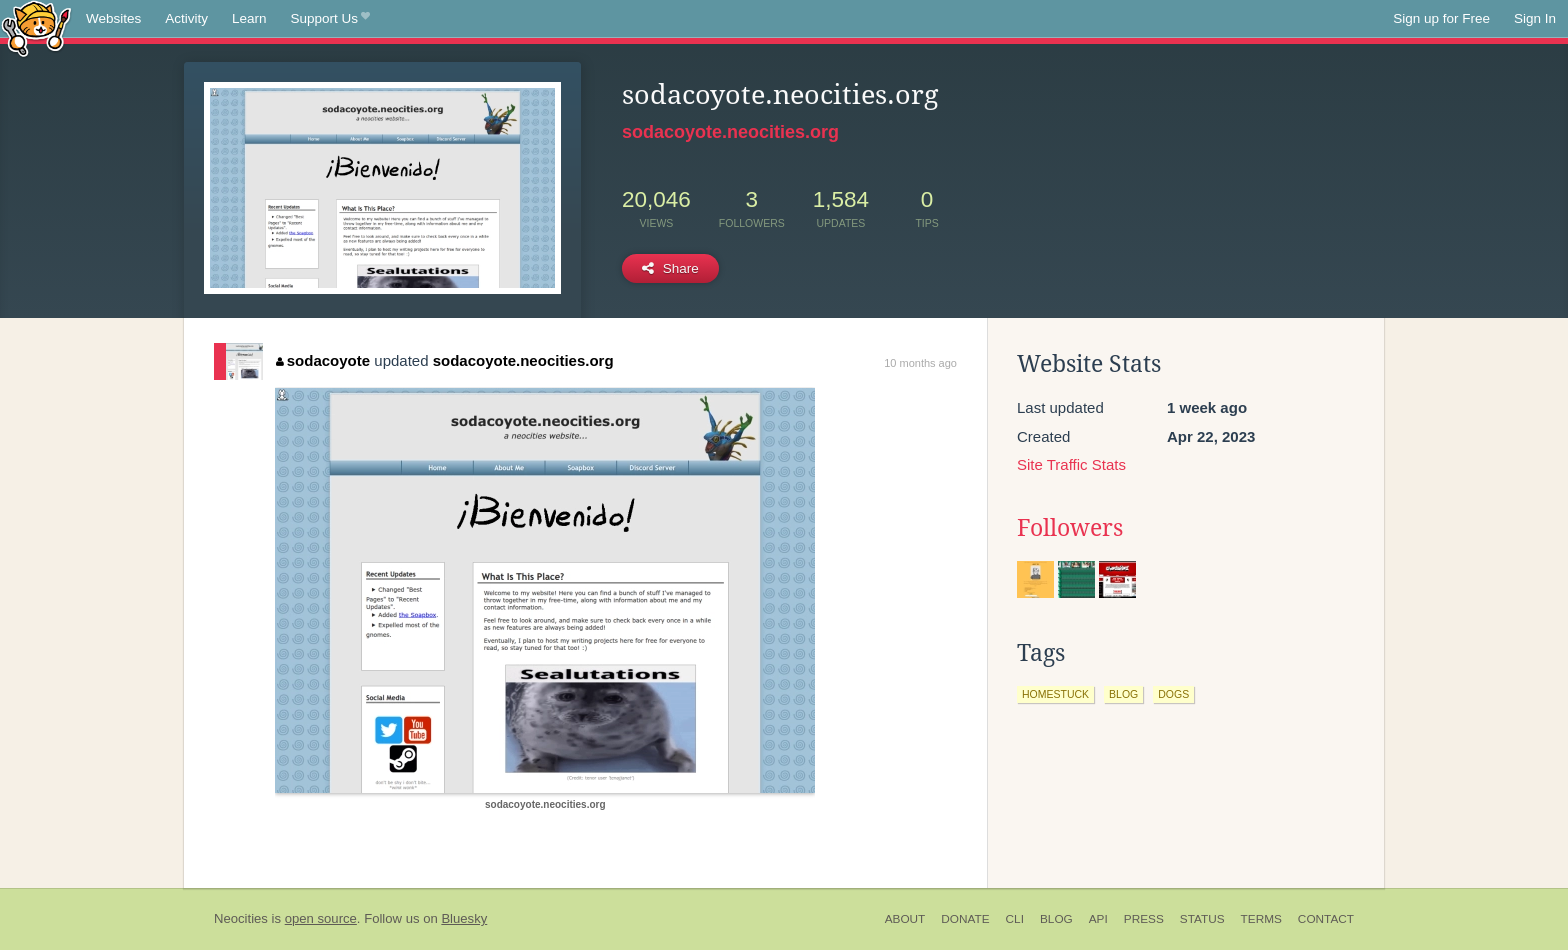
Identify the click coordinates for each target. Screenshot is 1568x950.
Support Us (330, 19)
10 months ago (920, 363)
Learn (249, 18)
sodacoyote (323, 360)
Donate (965, 919)
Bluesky (464, 918)
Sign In (1535, 18)
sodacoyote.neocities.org (730, 132)
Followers (1070, 528)
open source (321, 918)
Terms (1261, 919)
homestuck (1055, 694)
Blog (1056, 919)
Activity (186, 18)
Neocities (241, 918)
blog (1123, 694)
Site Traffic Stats (1071, 464)
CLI (1015, 919)
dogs (1173, 694)
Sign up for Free (1441, 18)
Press (1144, 919)
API (1098, 919)
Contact (1326, 919)
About (905, 919)
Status (1202, 919)
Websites (113, 18)
